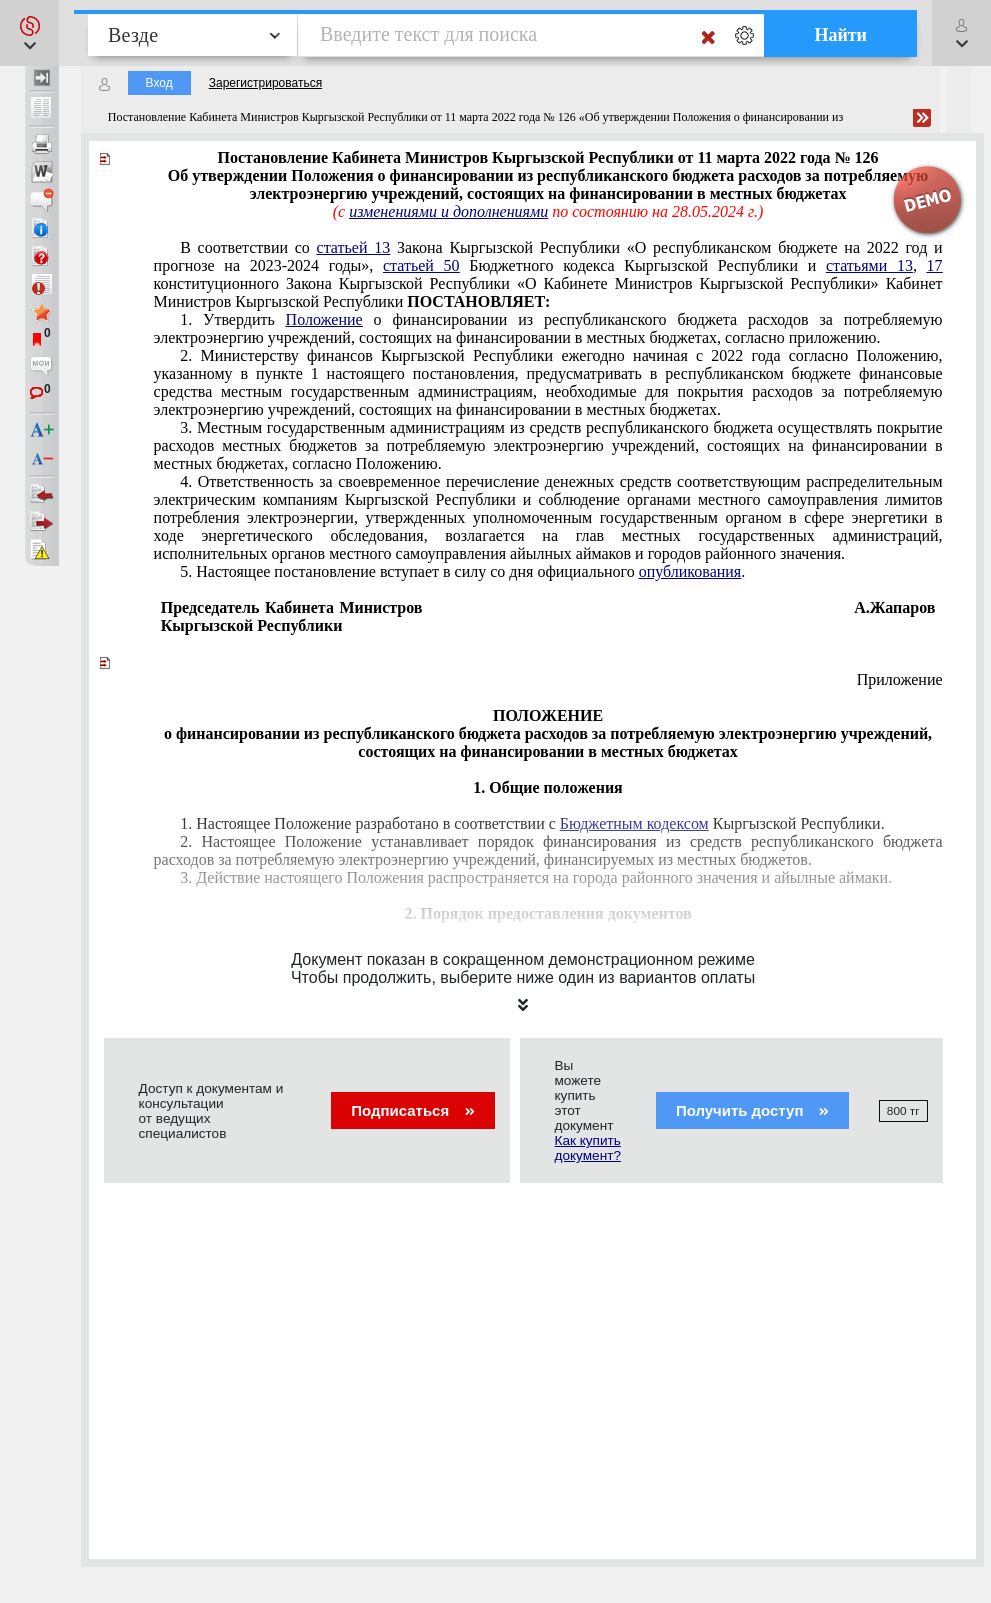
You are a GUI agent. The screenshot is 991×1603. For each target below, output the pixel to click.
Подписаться (412, 1110)
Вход (159, 83)
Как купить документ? (588, 1148)
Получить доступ (752, 1110)
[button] (29, 33)
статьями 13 (869, 265)
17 (935, 265)
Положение (324, 319)
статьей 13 (354, 247)
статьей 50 (421, 265)
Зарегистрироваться (265, 83)
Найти (840, 35)
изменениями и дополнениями (448, 211)
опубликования (690, 571)
